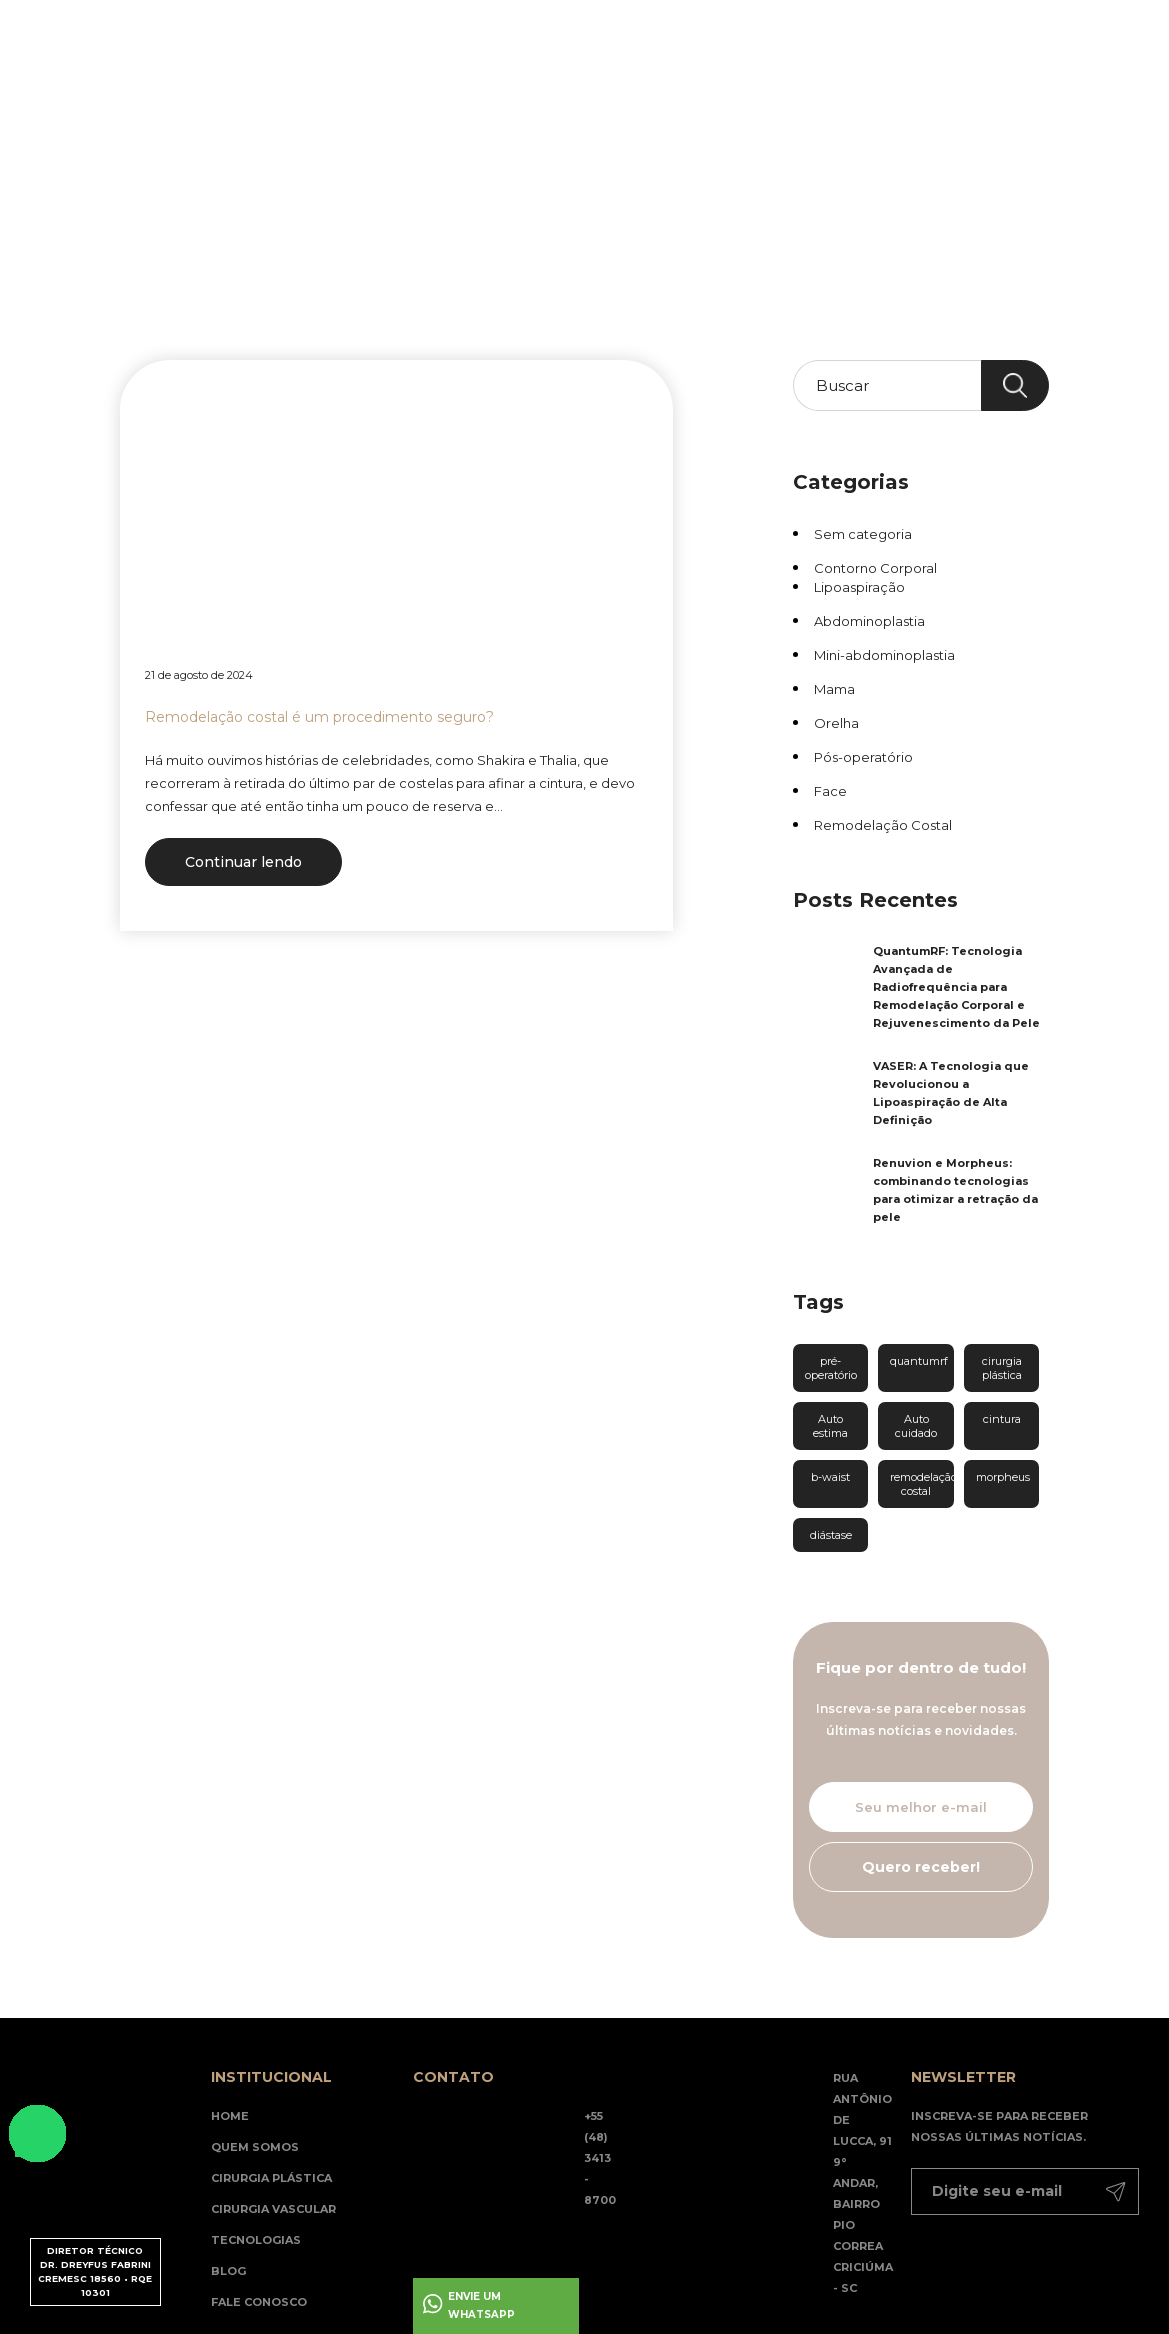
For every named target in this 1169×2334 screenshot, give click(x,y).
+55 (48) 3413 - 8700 (600, 2158)
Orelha (836, 723)
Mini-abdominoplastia (884, 655)
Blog (562, 160)
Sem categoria (863, 534)
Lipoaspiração (859, 587)
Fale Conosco (259, 2302)
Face (830, 791)
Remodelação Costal (883, 825)
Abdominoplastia (869, 621)
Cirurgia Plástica (271, 2178)
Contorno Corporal (875, 568)
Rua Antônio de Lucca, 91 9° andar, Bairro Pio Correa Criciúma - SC (863, 2183)
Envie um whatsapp (481, 2305)
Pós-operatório (863, 757)
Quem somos (255, 2147)
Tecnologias (488, 160)
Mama (834, 689)
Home (197, 160)
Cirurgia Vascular (273, 2209)
